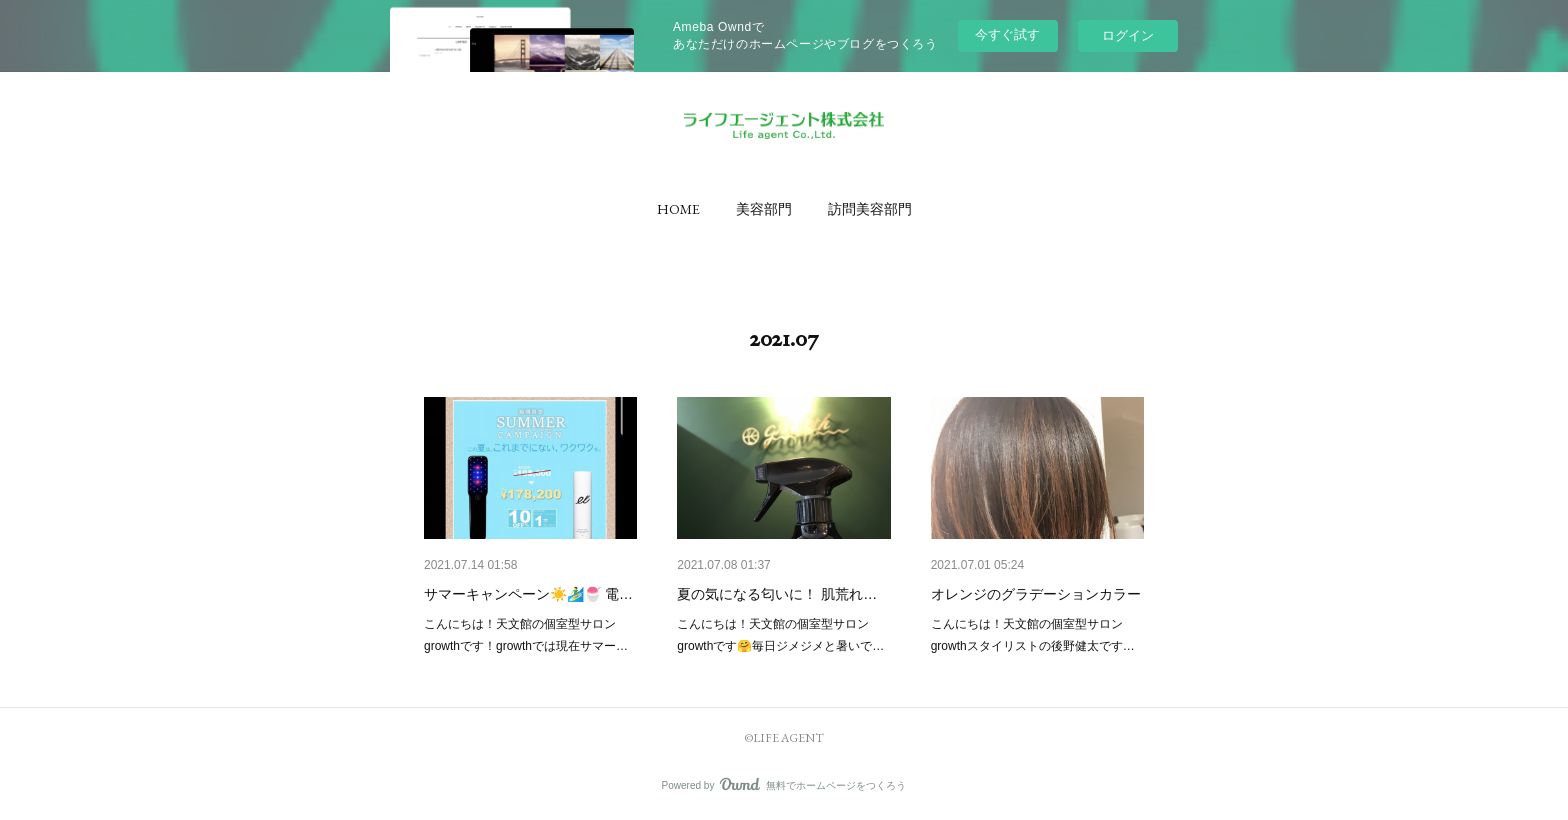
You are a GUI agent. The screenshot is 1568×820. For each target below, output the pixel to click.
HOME (678, 209)
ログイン (1128, 35)
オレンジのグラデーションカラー (1036, 594)
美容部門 (764, 209)
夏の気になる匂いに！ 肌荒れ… (777, 594)
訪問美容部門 (870, 209)
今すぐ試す (1007, 34)
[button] (678, 209)
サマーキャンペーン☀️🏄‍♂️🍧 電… (528, 594)
